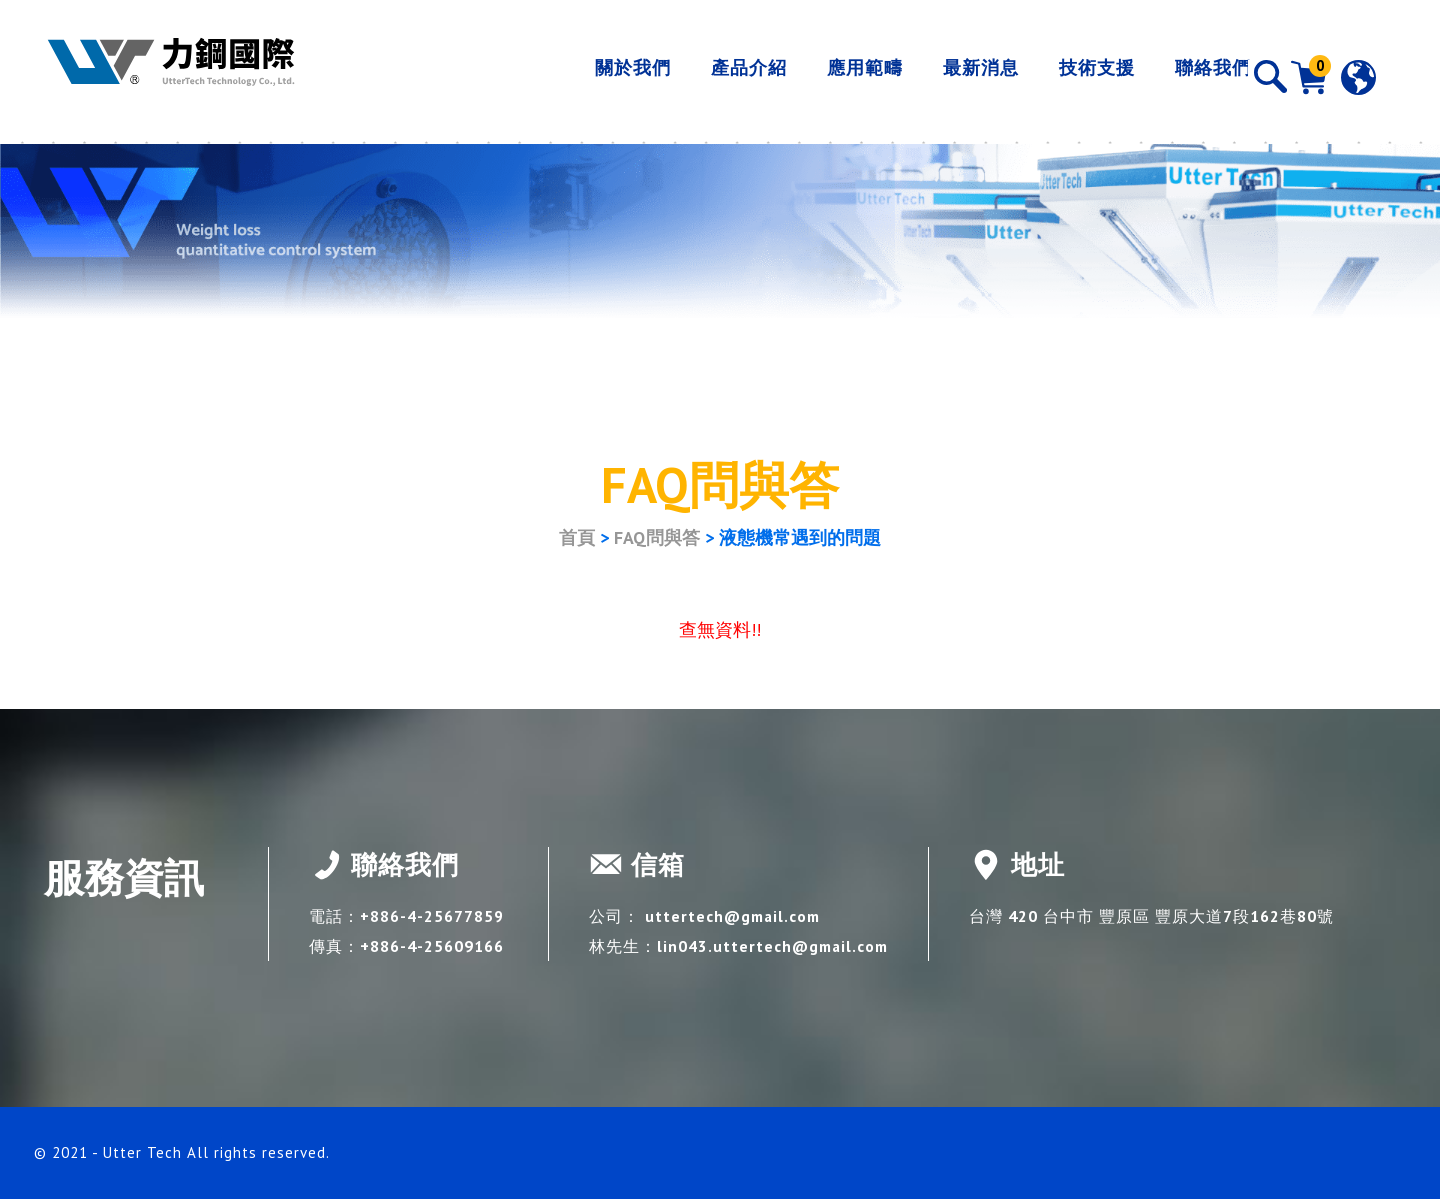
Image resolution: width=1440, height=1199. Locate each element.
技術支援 (1053, 76)
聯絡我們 (1169, 76)
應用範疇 (821, 76)
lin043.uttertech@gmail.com (775, 946)
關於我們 (589, 76)
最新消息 (937, 76)
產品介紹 (705, 76)
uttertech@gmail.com (735, 916)
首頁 (577, 537)
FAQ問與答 (657, 537)
